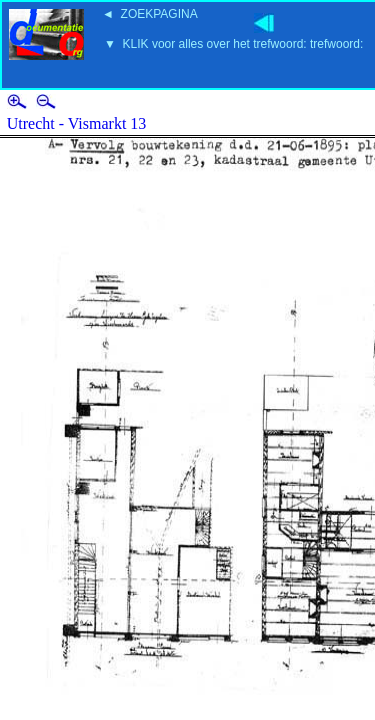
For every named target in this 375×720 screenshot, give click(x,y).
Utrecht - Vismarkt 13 (77, 123)
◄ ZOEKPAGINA (150, 14)
